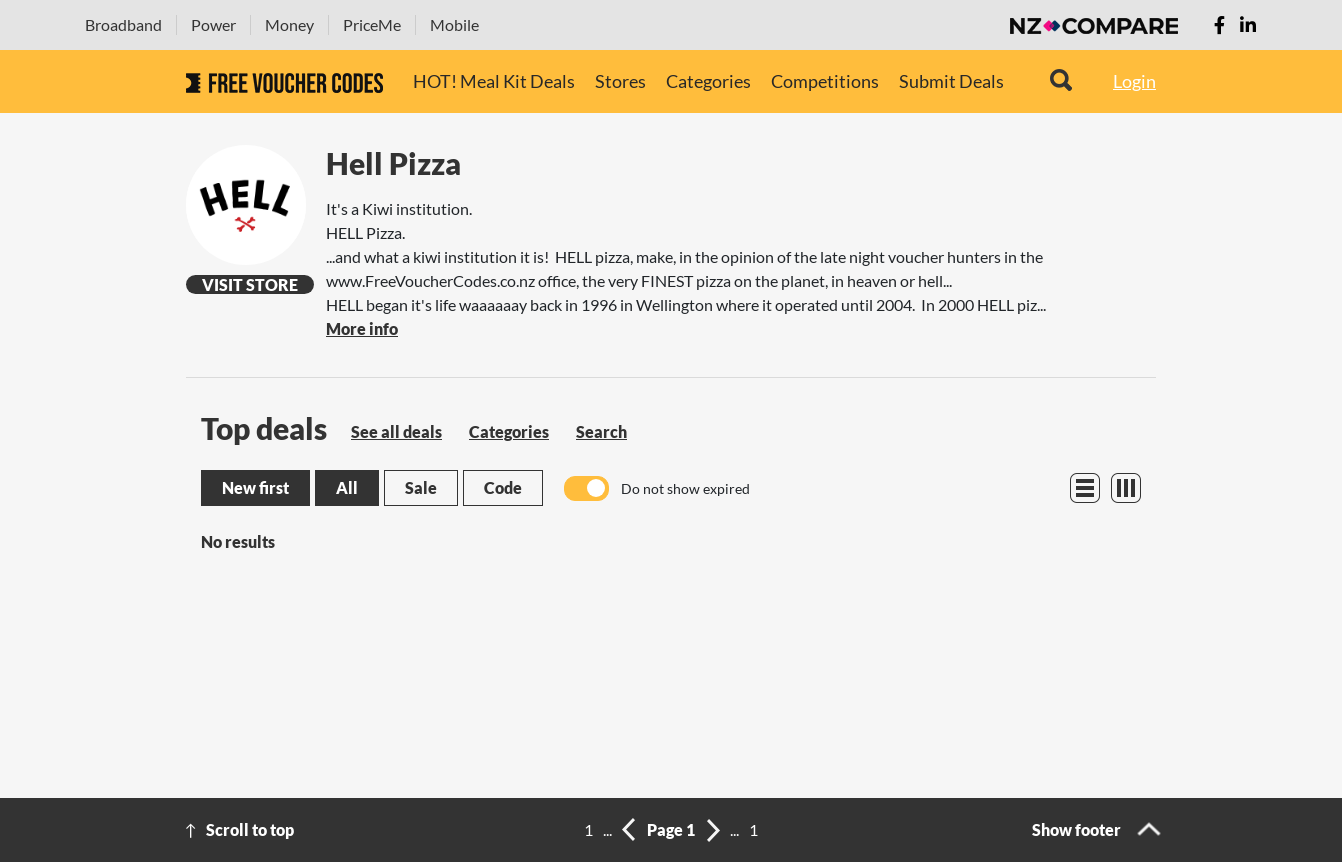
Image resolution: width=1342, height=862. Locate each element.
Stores (620, 81)
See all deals (396, 431)
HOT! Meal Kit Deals (494, 81)
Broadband (123, 24)
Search (601, 431)
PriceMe (372, 24)
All (347, 487)
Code (503, 487)
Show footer (1076, 829)
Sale (421, 487)
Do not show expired (685, 488)
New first (255, 487)
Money (289, 24)
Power (213, 24)
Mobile (454, 24)
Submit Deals (951, 81)
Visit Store (250, 284)
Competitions (825, 81)
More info (362, 328)
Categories (708, 81)
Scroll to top (250, 829)
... (607, 829)
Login (1134, 81)
